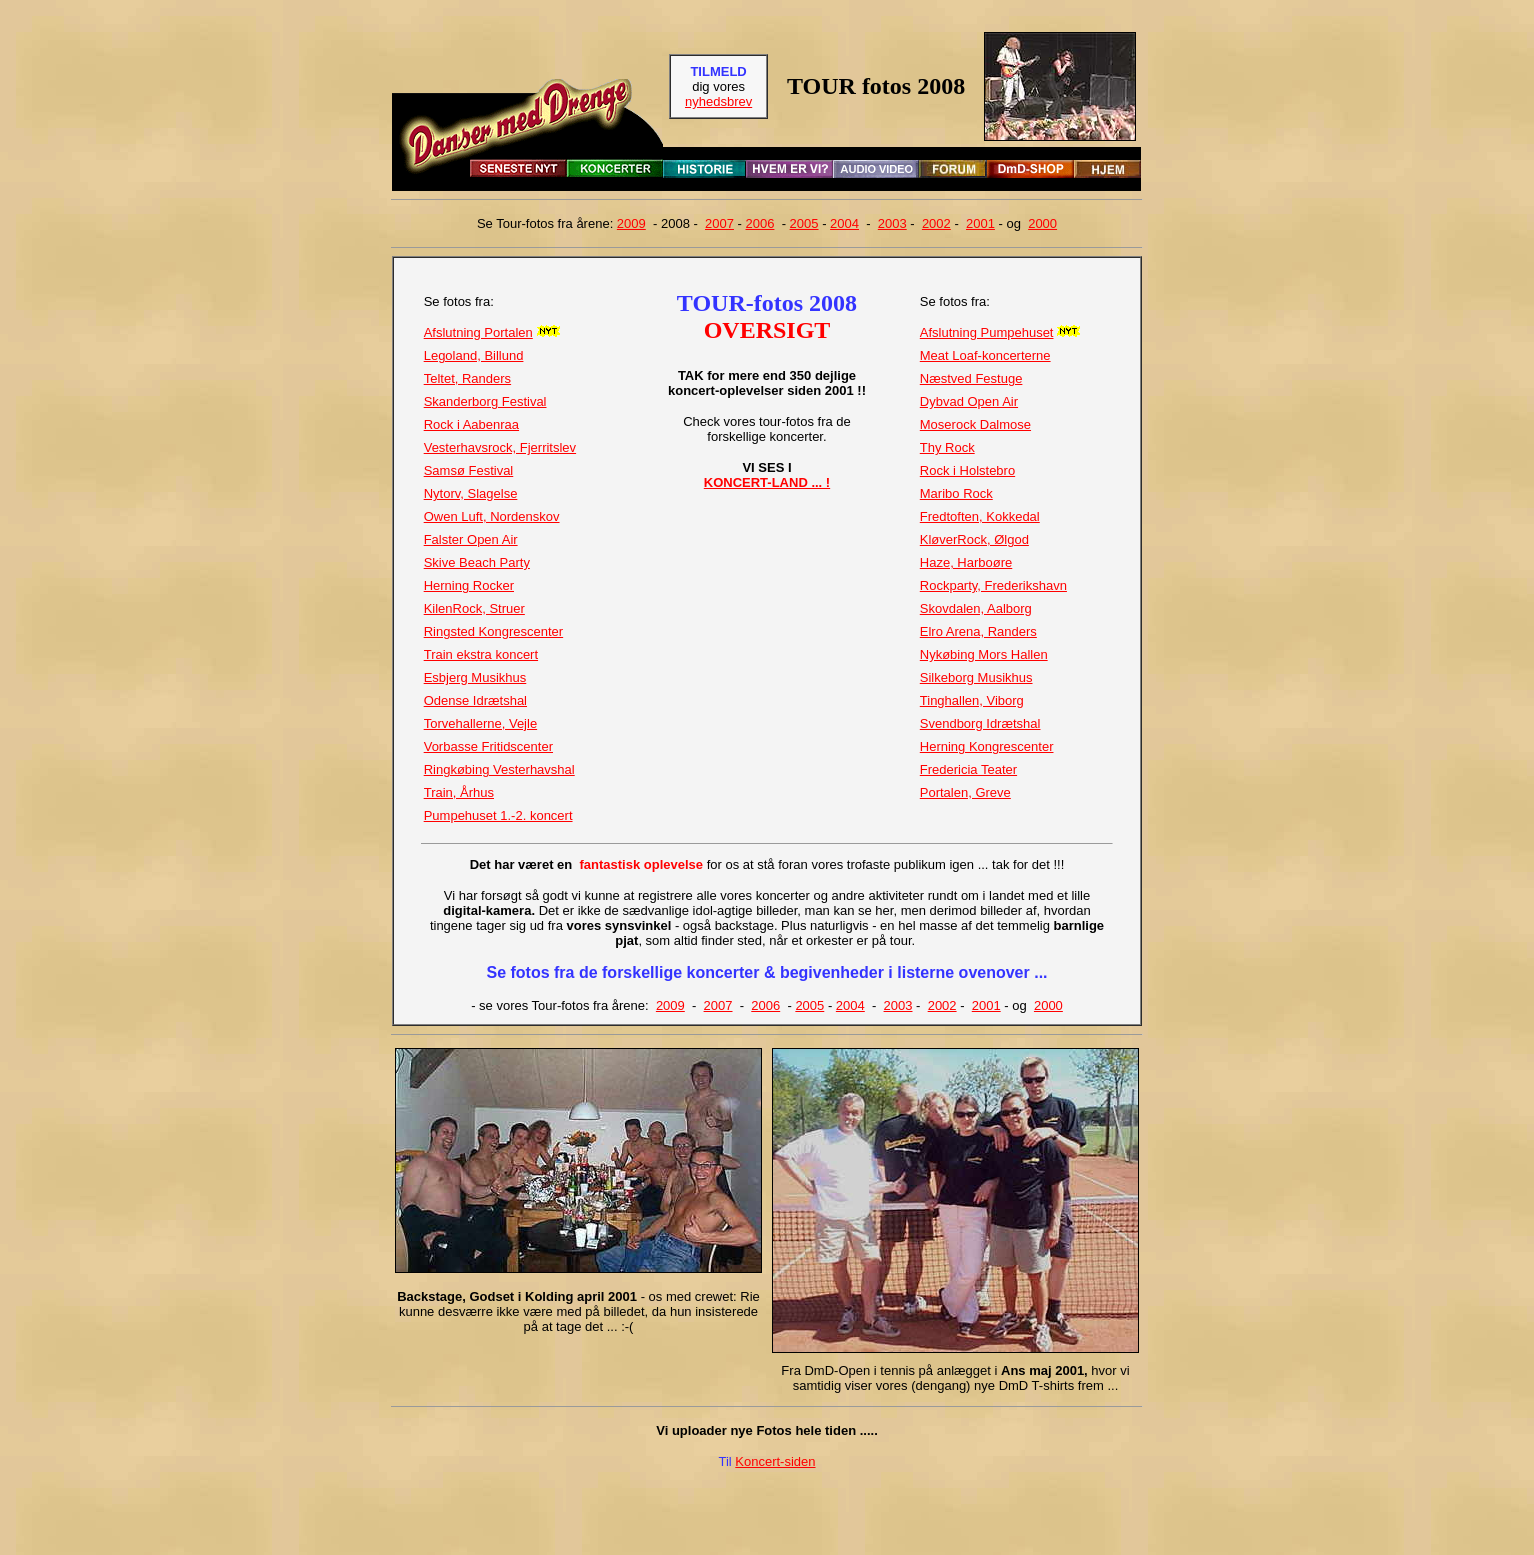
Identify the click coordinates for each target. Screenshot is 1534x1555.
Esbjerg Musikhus (475, 677)
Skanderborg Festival (485, 401)
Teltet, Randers (467, 378)
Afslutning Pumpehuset (987, 332)
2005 (804, 223)
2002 (936, 223)
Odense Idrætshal (475, 700)
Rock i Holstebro (967, 470)
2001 (980, 223)
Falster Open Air (471, 539)
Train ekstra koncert (481, 654)
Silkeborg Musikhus (976, 677)
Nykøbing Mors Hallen (984, 654)
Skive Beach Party (477, 562)
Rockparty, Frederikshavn (993, 585)
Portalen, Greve (965, 792)
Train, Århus (459, 792)
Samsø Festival (469, 470)
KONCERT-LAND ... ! (767, 482)
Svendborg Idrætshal (980, 723)
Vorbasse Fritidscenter (488, 746)
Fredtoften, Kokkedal (980, 516)
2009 (631, 223)
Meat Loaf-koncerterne (985, 355)
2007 (719, 223)
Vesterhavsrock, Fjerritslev (500, 447)
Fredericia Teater (968, 769)
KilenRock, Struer (474, 608)
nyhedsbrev (718, 101)
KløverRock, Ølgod (974, 539)
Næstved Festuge (971, 378)
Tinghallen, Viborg (972, 700)
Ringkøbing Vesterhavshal (499, 769)
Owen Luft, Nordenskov (492, 516)
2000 (1042, 223)
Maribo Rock (956, 493)
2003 (892, 223)
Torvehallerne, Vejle (480, 723)
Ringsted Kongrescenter (493, 631)
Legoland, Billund (474, 355)
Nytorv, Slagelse (471, 493)
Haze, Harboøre (966, 562)
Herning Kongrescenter (987, 746)
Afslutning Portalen (478, 332)
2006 (760, 223)
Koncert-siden (775, 1461)
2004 (844, 223)
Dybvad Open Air (969, 401)
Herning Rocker (469, 585)
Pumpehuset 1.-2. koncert (498, 815)
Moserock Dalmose (975, 424)
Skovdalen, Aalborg (976, 608)
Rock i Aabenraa (471, 424)
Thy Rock (947, 447)
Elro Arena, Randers (978, 631)
